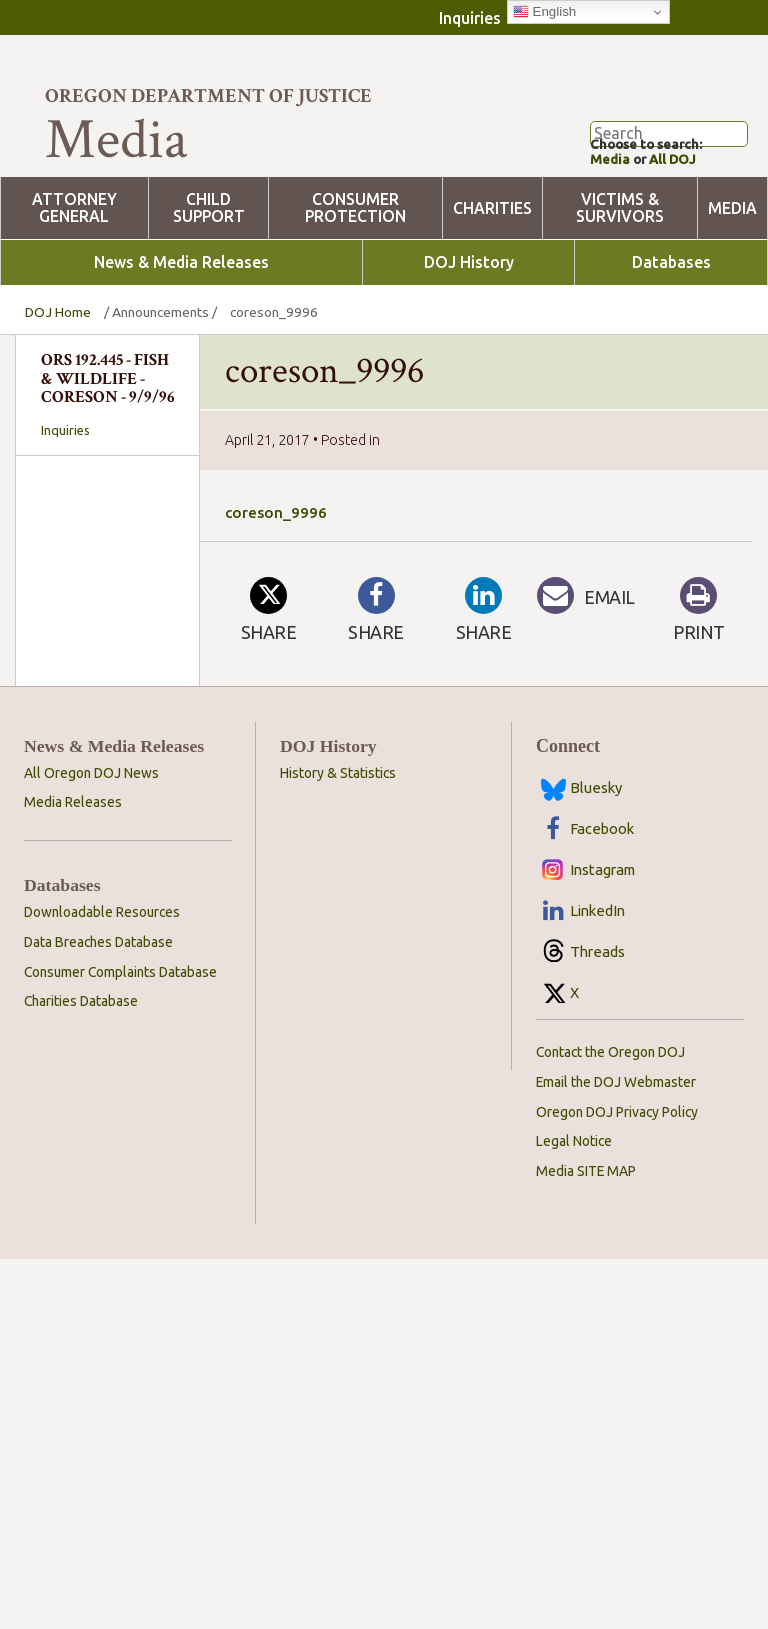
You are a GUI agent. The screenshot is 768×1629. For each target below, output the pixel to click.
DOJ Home (58, 380)
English (544, 12)
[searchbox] (107, 712)
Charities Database (81, 1372)
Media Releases (73, 1173)
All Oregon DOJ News (91, 1143)
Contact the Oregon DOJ (610, 1422)
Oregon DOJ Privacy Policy (617, 1482)
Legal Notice (574, 1512)
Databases (671, 330)
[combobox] (107, 711)
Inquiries (470, 18)
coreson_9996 (276, 580)
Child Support (209, 276)
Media (611, 226)
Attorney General (74, 276)
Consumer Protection (355, 276)
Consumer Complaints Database (120, 1342)
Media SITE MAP (586, 1542)
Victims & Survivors (620, 276)
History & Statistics (338, 1143)
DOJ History (469, 330)
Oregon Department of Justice (208, 96)
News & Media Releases (181, 330)
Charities (492, 275)
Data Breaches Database (98, 1312)
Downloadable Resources (102, 1282)
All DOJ (680, 226)
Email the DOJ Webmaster (616, 1452)
